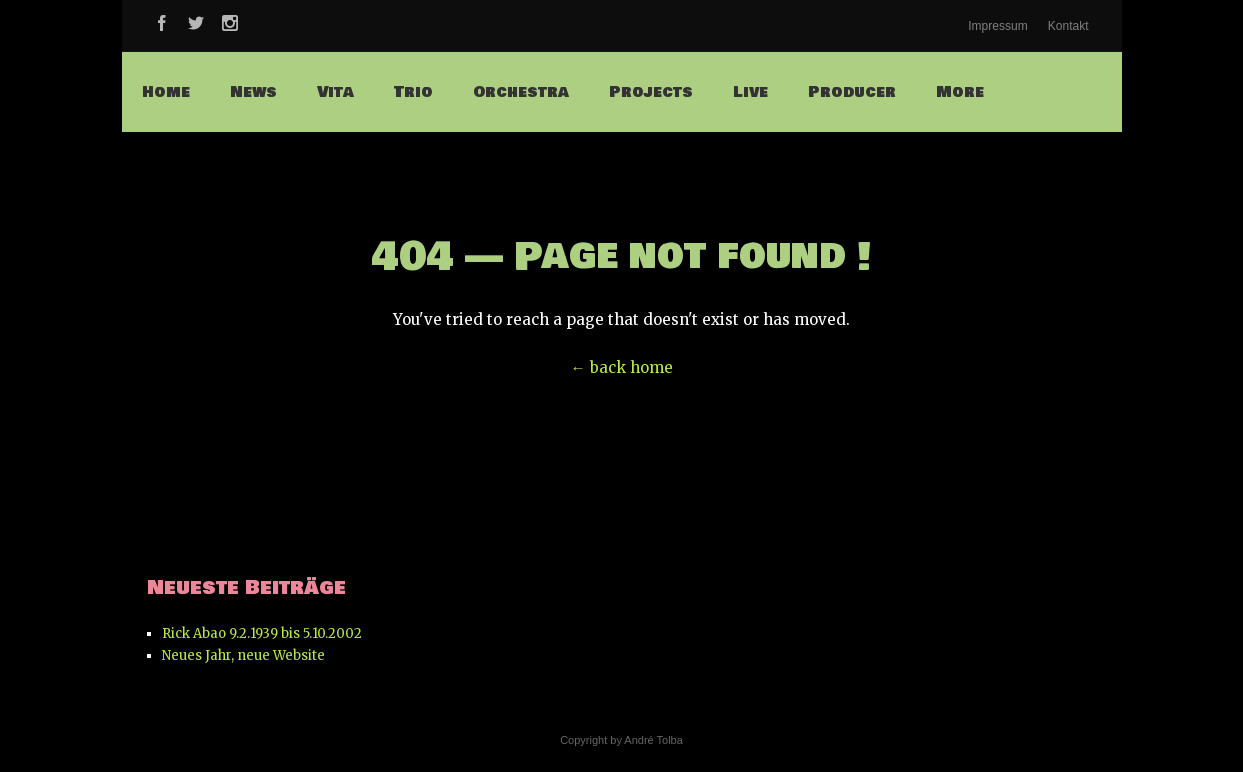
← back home (622, 367)
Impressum (997, 26)
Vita (335, 92)
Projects (651, 92)
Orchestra (521, 92)
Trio (413, 92)
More (960, 92)
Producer (852, 92)
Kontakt (1068, 26)
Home (166, 92)
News (253, 92)
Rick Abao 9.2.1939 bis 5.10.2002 (262, 633)
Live (750, 92)
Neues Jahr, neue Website (243, 655)
